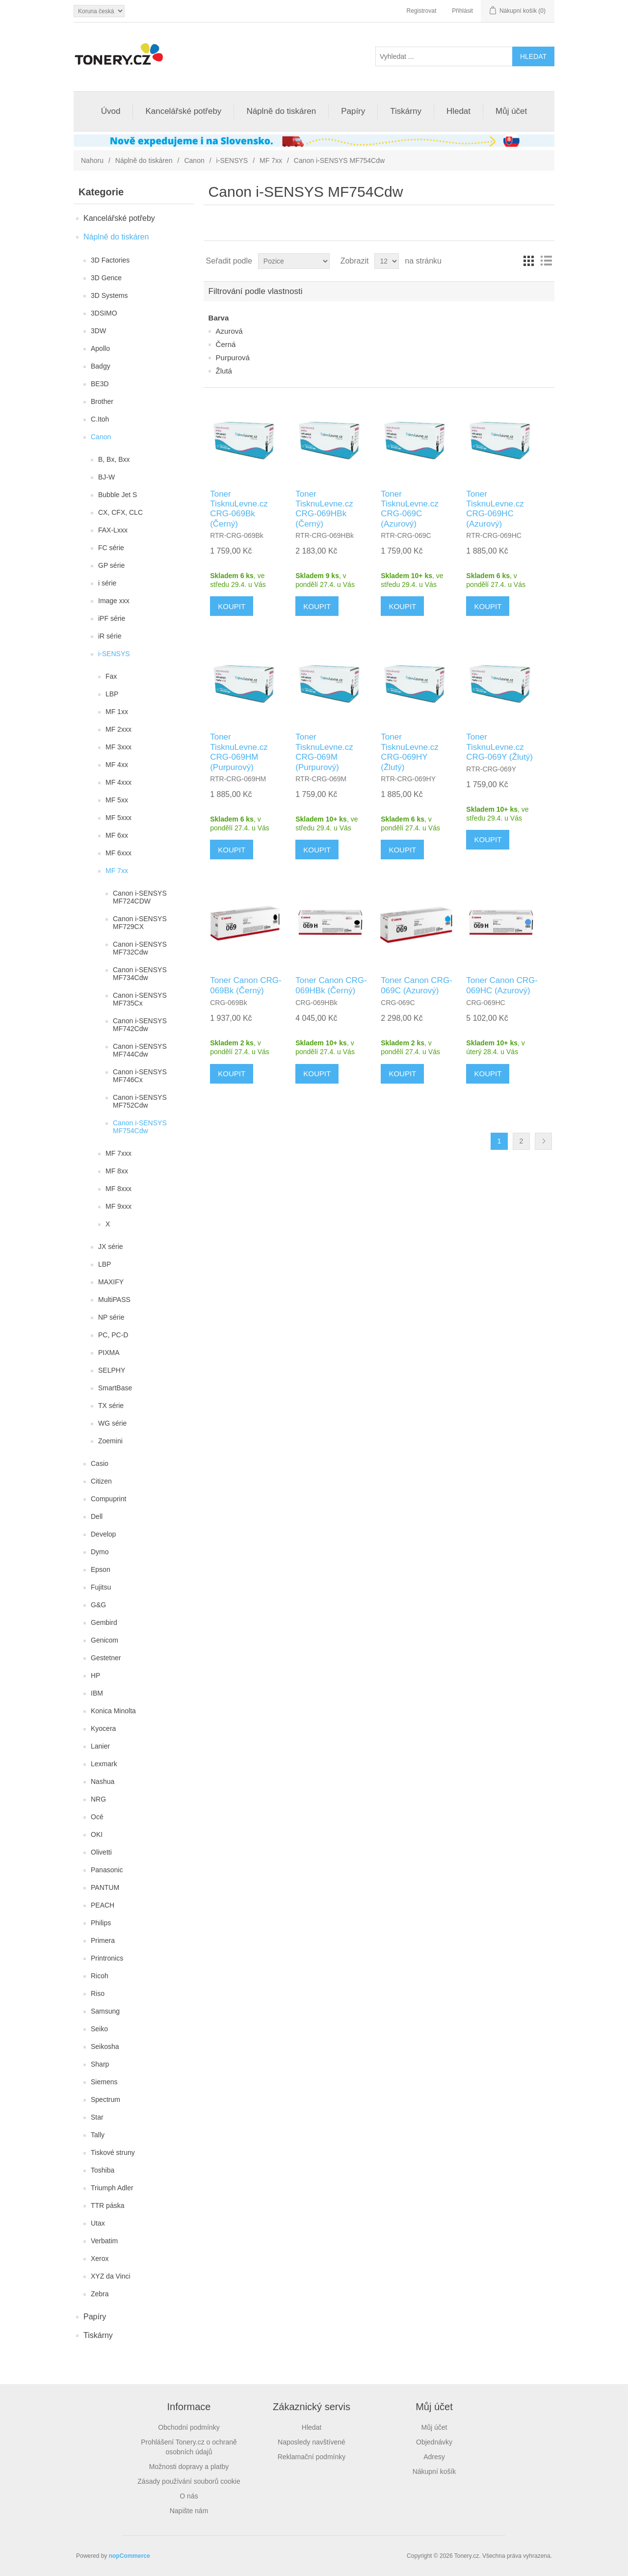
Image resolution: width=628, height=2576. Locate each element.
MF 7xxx (118, 1153)
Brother (102, 401)
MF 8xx (116, 1171)
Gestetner (106, 1658)
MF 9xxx (118, 1206)
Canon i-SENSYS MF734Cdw (140, 974)
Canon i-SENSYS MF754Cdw (140, 1127)
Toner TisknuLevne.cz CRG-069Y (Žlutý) (499, 747)
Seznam (546, 261)
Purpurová (233, 357)
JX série (110, 1246)
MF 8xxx (118, 1189)
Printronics (107, 1958)
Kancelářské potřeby (183, 111)
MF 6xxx (118, 853)
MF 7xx (271, 160)
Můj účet (511, 111)
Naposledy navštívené (311, 2442)
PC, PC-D (113, 1335)
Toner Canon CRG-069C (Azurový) (416, 985)
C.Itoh (100, 419)
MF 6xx (116, 835)
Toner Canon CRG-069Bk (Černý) (246, 985)
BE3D (100, 384)
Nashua (102, 1781)
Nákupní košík (434, 2471)
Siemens (104, 2082)
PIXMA (109, 1352)
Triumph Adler (112, 2188)
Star (97, 2117)
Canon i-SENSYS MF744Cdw (140, 1050)
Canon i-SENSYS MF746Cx (140, 1076)
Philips (101, 1923)
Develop (103, 1534)
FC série (111, 548)
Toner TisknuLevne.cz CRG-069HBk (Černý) (324, 509)
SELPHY (111, 1370)
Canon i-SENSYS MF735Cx (140, 999)
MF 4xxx (118, 782)
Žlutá (224, 371)
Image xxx (114, 601)
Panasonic (107, 1870)
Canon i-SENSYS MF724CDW (140, 897)
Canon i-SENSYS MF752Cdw (140, 1101)
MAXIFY (111, 1282)
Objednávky (434, 2442)
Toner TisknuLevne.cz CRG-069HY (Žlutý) (409, 751)
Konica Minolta (113, 1711)
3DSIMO (104, 313)
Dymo (100, 1552)
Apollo (100, 348)
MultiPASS (114, 1299)
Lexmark (104, 1764)
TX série (111, 1405)
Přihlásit (462, 10)
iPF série (111, 618)
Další (543, 1141)
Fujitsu (101, 1587)
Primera (103, 1940)
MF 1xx (116, 712)
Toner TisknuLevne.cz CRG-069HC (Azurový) (494, 509)
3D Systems (109, 295)
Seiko (99, 2029)
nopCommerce (129, 2555)
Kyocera (103, 1728)
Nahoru (92, 160)
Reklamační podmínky (312, 2457)
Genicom (104, 1640)
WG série (112, 1423)
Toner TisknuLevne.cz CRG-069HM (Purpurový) (238, 751)
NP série (111, 1317)
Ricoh (99, 1976)
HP (95, 1675)
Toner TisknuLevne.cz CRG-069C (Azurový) (409, 509)
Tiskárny (405, 111)
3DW (98, 331)
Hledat (458, 111)
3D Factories (110, 260)
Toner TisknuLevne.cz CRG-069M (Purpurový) (324, 751)
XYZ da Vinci (111, 2276)
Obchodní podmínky (188, 2427)
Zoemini (110, 1441)
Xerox (100, 2258)
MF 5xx (116, 800)
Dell (97, 1516)
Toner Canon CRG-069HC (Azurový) (502, 985)
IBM (97, 1693)
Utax (98, 2223)
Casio (99, 1463)
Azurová (229, 331)
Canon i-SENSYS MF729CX (140, 922)
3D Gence (106, 278)
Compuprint (108, 1499)
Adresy (434, 2457)
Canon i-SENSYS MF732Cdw (140, 948)
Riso (98, 1993)
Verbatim (104, 2241)
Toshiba (102, 2170)
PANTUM (105, 1887)
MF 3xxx (118, 747)
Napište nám (189, 2511)
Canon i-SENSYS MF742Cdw (140, 1025)
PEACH (102, 1905)
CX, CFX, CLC (120, 512)
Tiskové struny (113, 2152)
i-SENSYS (232, 160)
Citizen (101, 1481)
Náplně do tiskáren (281, 111)
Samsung (105, 2011)
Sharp (100, 2064)
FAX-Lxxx (113, 530)
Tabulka (528, 261)
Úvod (111, 111)
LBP (111, 694)
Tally (98, 2135)
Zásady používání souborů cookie (188, 2481)
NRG (98, 1799)
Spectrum (105, 2099)
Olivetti (101, 1852)
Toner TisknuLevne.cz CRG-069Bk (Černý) (238, 509)
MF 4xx (116, 765)
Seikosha (105, 2046)
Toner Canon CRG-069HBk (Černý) (331, 985)
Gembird (104, 1622)
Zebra (100, 2294)
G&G (98, 1605)
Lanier (100, 1746)
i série (107, 583)
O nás (189, 2496)
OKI (97, 1834)
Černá (226, 344)
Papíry (353, 111)
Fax (111, 676)
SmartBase (115, 1388)
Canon (194, 160)
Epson (100, 1569)
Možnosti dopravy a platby (189, 2466)
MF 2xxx (118, 729)
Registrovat (422, 10)
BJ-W (106, 477)
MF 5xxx (118, 818)
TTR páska (107, 2205)
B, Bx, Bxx (114, 459)
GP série (111, 565)
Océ (97, 1817)
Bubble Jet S (117, 495)
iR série (109, 636)
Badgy (100, 366)
